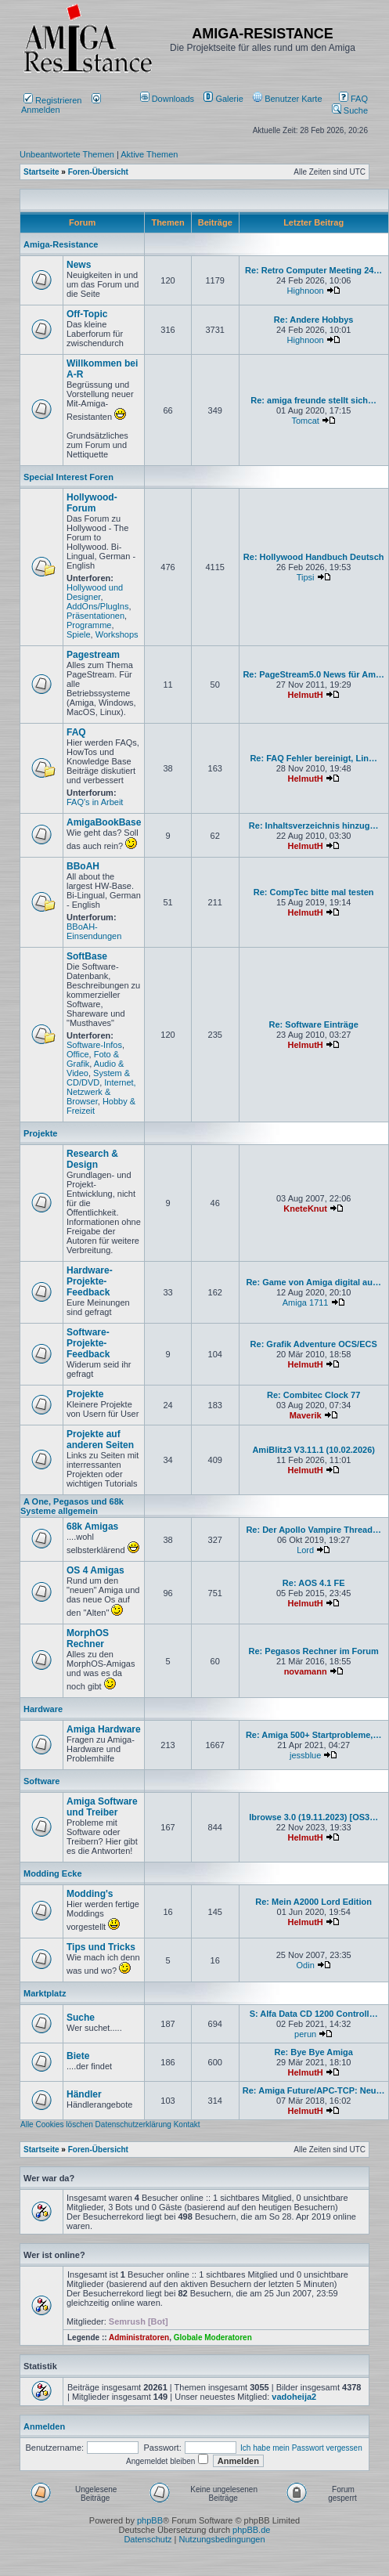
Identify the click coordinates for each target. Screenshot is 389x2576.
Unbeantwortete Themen (67, 154)
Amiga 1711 (306, 1302)
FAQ (353, 98)
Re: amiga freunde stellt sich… (313, 400)
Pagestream (93, 654)
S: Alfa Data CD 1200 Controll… (314, 2013)
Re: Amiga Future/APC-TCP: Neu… (314, 2090)
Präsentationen (95, 615)
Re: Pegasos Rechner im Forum (314, 1651)
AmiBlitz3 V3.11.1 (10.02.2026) (313, 1449)
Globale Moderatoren (213, 2337)
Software (41, 1781)
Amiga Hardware (104, 1729)
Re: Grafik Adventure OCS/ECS (313, 1344)
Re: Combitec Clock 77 (313, 1395)
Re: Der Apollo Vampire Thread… (313, 1529)
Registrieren (52, 100)
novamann (305, 1671)
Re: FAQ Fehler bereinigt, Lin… (313, 758)
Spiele (79, 634)
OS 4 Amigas (95, 1570)
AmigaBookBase (104, 822)
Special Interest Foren (68, 477)
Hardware (43, 1709)
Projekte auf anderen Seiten (100, 1440)
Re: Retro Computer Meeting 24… (313, 270)
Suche (350, 110)
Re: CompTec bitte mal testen (314, 892)
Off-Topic (87, 314)
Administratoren (139, 2337)
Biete (78, 2055)
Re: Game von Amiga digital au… (313, 1282)
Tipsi (306, 577)
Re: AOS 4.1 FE (314, 1583)
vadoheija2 (294, 2396)
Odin (306, 1965)
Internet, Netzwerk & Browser (101, 1092)
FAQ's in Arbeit (95, 802)
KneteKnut (305, 1208)
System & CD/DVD (98, 1077)
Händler (84, 2094)
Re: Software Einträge (313, 1024)
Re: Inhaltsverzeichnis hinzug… (314, 825)
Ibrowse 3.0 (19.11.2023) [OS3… (313, 1817)
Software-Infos (94, 1045)
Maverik (306, 1415)
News (79, 264)
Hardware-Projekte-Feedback (90, 1281)
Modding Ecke (52, 1873)
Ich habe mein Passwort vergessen (301, 2448)
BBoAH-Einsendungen (94, 931)
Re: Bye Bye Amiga (313, 2052)
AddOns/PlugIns (98, 606)
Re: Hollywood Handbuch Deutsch (313, 557)
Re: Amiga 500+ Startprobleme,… (314, 1735)
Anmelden (61, 105)
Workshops (117, 634)
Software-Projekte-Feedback (88, 1343)
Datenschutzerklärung (133, 2124)
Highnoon (305, 290)
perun (305, 2034)
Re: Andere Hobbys (314, 319)
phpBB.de (251, 2529)
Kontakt (187, 2124)
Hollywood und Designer (95, 592)
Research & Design (92, 1159)
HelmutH (305, 694)
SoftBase (87, 956)
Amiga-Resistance (60, 244)
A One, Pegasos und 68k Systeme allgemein (72, 1506)
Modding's (90, 1893)
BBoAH (83, 866)
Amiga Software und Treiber (102, 1807)
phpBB (150, 2520)
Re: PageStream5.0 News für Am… (313, 674)
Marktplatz (44, 1993)
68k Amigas (92, 1526)
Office (78, 1054)
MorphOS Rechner (88, 1638)
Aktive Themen (149, 154)
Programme (89, 625)
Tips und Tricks (101, 1947)
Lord (305, 1550)
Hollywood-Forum (92, 503)
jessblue (305, 1755)
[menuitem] (168, 98)
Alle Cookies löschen (56, 2124)
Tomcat (305, 420)
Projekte (40, 1133)
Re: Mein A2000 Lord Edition (313, 1901)
